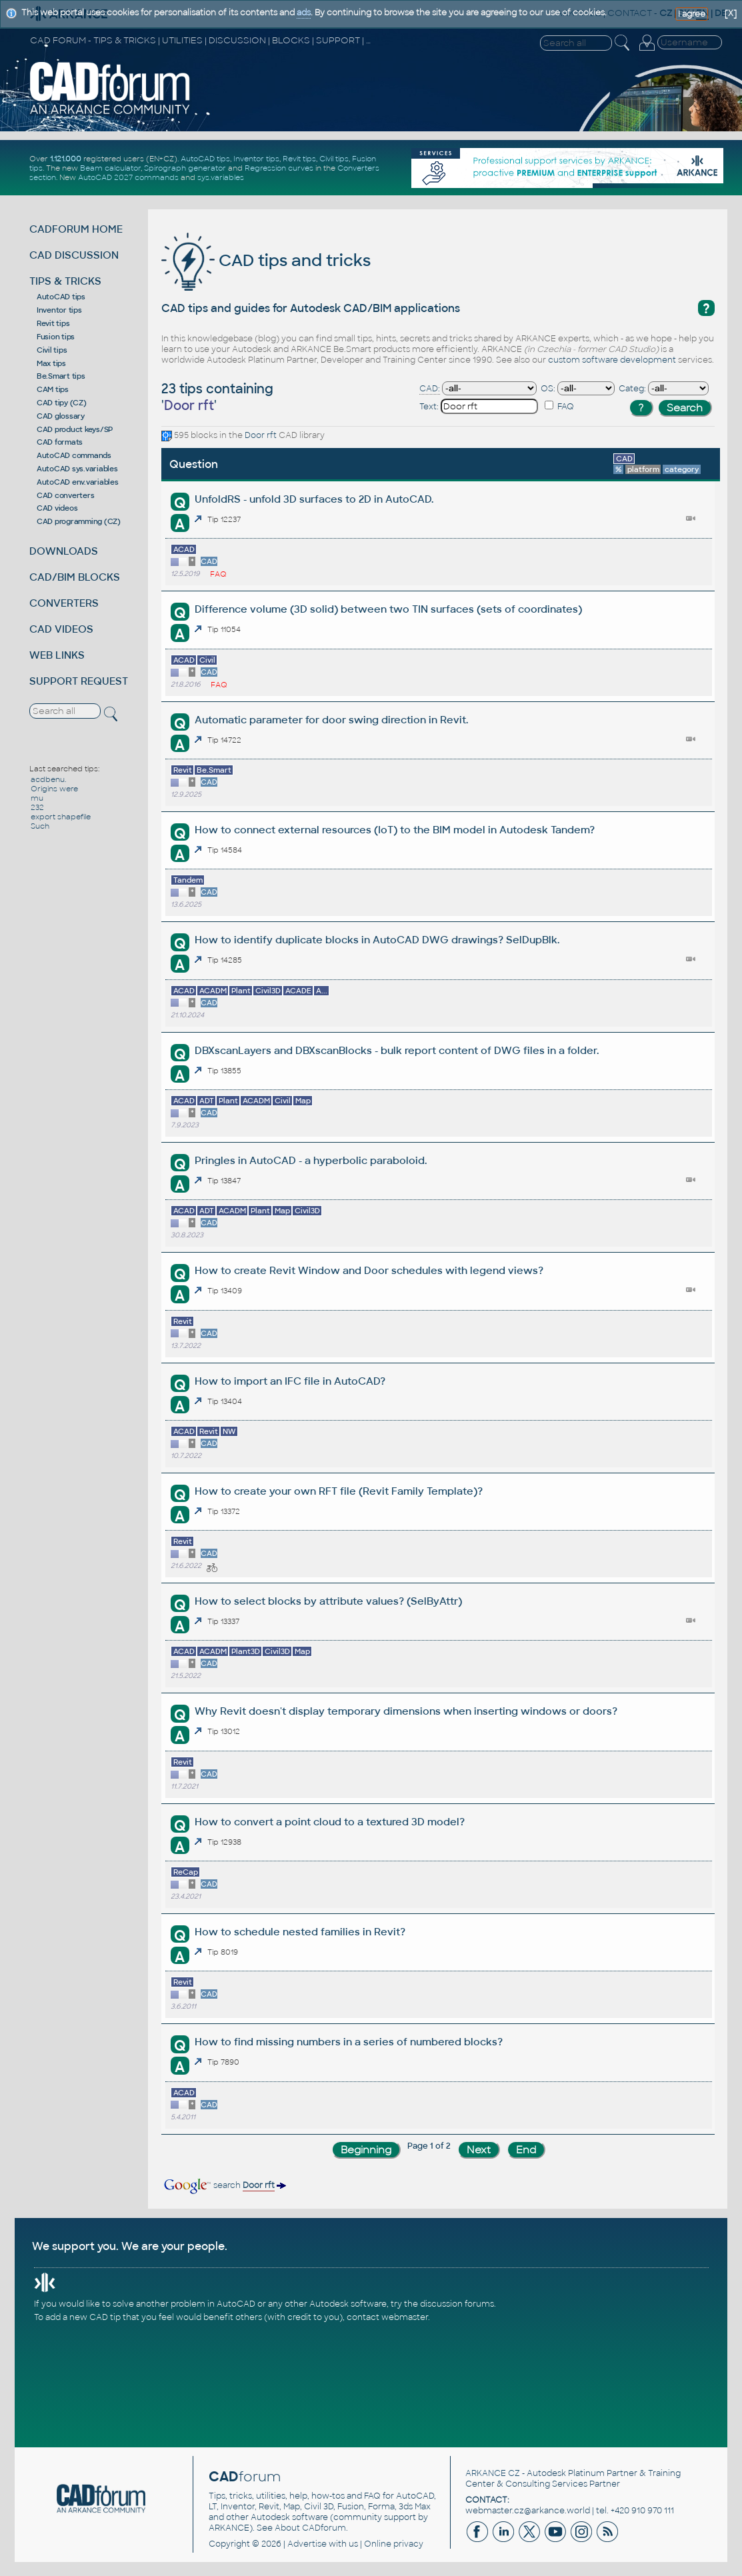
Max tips (51, 363)
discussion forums (457, 2304)
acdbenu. (48, 779)
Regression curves (279, 168)
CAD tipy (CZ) (62, 402)
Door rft (261, 435)
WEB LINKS (57, 655)
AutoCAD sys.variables (77, 468)
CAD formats (60, 442)
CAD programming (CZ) (79, 521)
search (224, 2185)
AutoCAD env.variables (78, 482)
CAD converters (66, 495)
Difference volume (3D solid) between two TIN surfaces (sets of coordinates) (388, 609)
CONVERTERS (64, 603)
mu (37, 798)
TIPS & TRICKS (65, 281)
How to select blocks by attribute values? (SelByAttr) (328, 1601)
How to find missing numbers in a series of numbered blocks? (349, 2041)
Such (40, 826)
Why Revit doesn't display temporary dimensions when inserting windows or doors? (406, 1711)
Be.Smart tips (61, 376)
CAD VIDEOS (61, 629)
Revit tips (299, 158)
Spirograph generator (185, 168)
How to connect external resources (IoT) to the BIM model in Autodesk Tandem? (395, 829)
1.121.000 (65, 158)
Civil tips (334, 158)
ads (304, 12)
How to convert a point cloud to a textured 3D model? (330, 1821)
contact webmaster (387, 2317)
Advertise (307, 2544)
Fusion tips (56, 336)
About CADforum (310, 2528)
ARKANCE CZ (492, 2473)
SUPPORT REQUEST (78, 681)
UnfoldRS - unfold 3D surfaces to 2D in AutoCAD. (314, 499)
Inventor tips (256, 158)
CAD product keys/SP (75, 429)
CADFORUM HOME (76, 229)
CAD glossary (61, 416)
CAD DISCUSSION (74, 255)
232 (37, 807)
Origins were (54, 788)
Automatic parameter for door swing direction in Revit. (331, 719)
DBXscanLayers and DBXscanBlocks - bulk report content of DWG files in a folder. (397, 1050)
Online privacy (393, 2544)
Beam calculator (110, 168)
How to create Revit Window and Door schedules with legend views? (369, 1270)
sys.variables (220, 177)
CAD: (429, 388)
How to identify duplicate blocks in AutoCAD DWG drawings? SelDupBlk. (377, 939)
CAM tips (53, 389)
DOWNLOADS (63, 551)
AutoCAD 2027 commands (128, 177)
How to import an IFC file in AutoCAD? (290, 1381)
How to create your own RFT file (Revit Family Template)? (339, 1491)
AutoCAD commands (74, 455)
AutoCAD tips (205, 158)
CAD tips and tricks (266, 260)
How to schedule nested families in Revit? (300, 1931)
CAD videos (57, 508)
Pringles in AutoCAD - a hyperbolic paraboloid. (311, 1160)
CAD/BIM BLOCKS (74, 577)
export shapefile (61, 816)
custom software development (612, 360)
